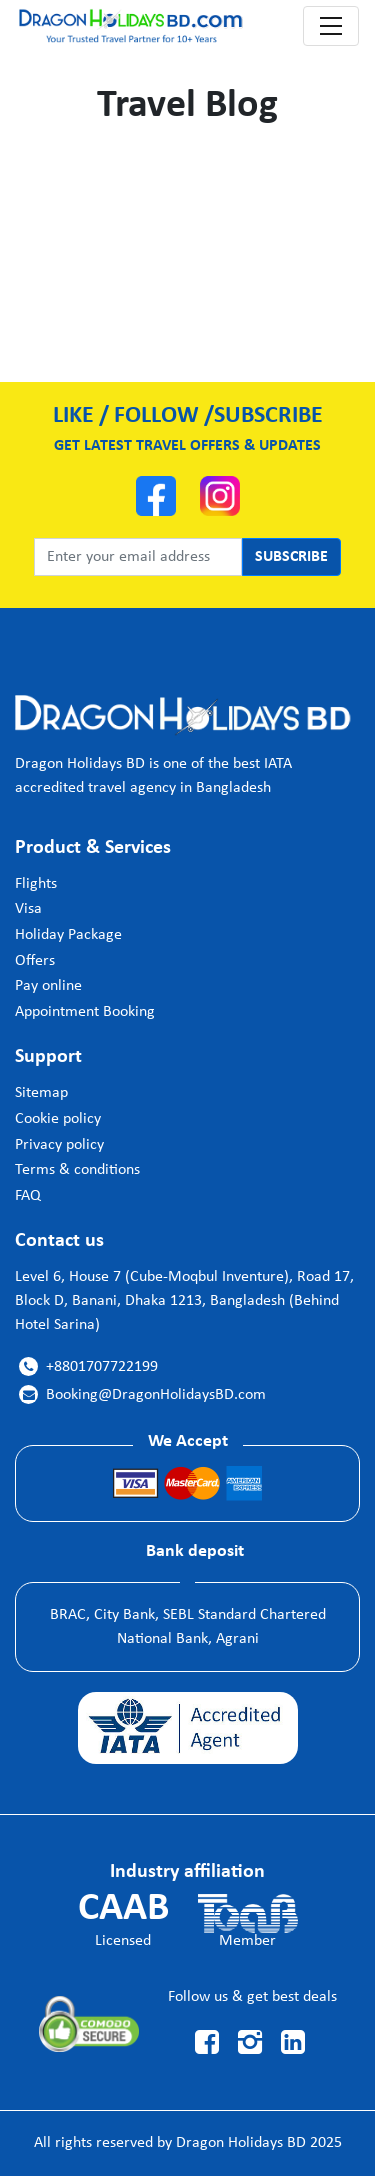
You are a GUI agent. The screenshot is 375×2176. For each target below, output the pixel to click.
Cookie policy (58, 1119)
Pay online (48, 986)
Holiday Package (68, 935)
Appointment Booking (85, 1012)
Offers (35, 961)
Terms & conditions (77, 1170)
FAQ (28, 1196)
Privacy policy (59, 1145)
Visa (28, 909)
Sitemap (41, 1093)
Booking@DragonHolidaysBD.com (142, 1395)
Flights (36, 884)
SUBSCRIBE (291, 557)
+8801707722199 (88, 1367)
